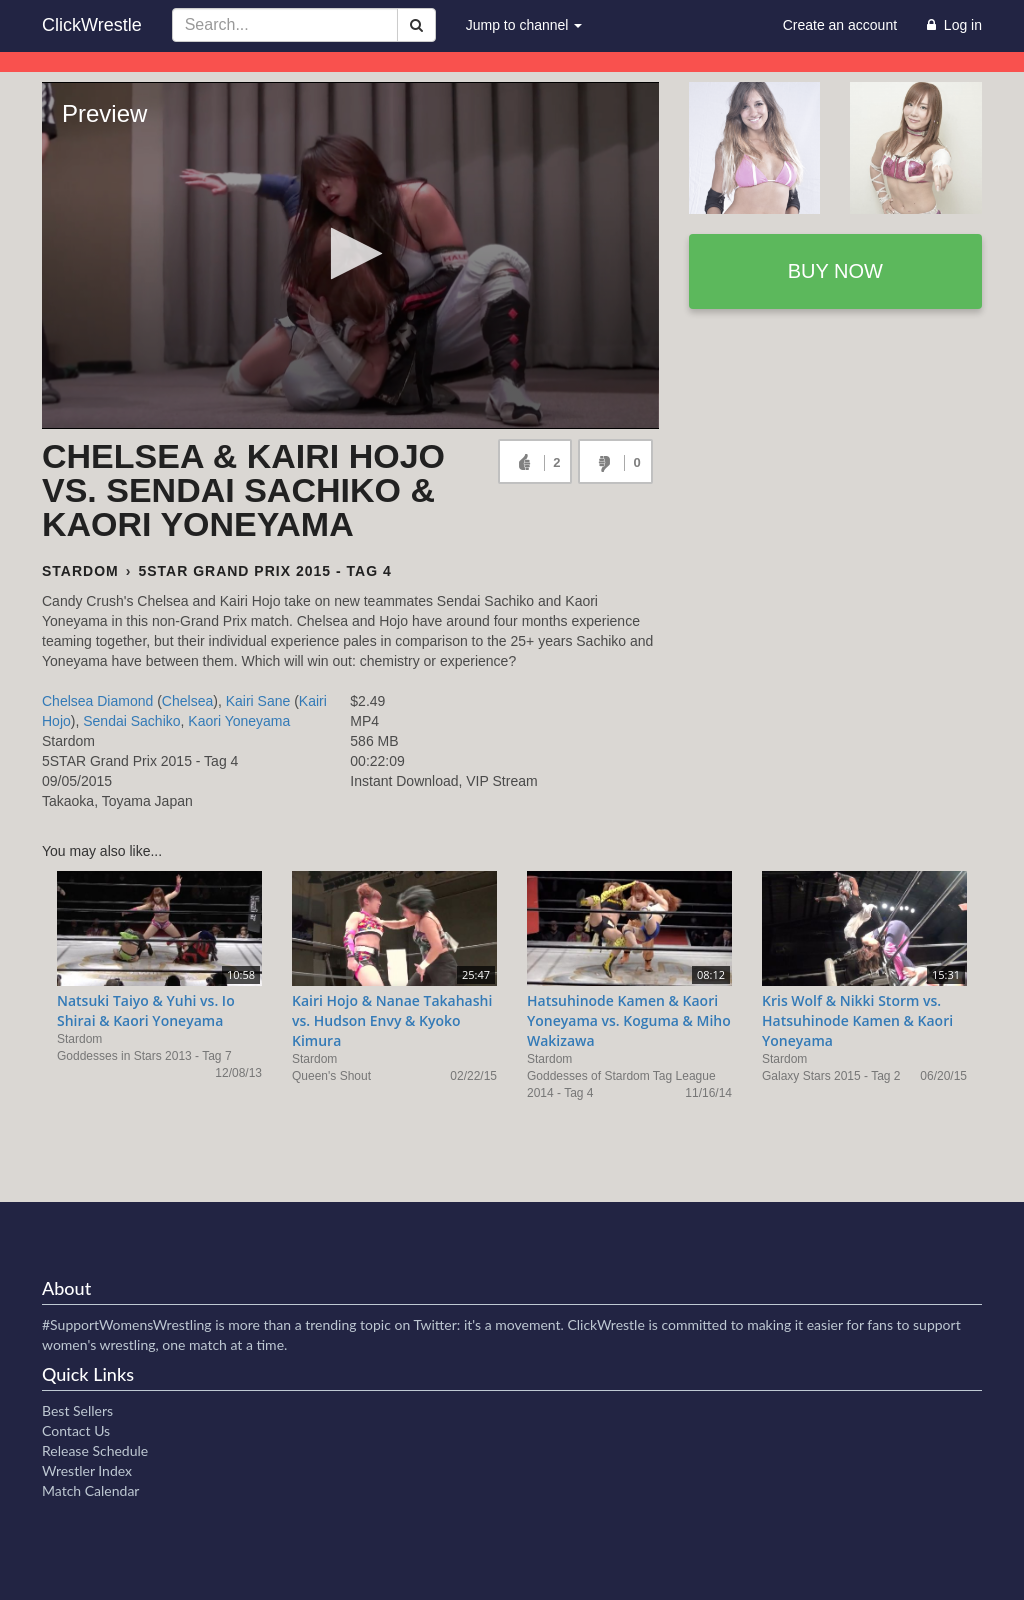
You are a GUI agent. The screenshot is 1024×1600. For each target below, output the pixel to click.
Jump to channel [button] (524, 25)
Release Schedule (95, 1450)
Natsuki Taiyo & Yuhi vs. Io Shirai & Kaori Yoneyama (146, 1010)
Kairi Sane (258, 701)
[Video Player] (350, 255)
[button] (350, 253)
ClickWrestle (92, 25)
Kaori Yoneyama (239, 721)
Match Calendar (90, 1490)
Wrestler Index (87, 1470)
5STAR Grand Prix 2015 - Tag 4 (264, 571)
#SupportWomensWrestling (127, 1324)
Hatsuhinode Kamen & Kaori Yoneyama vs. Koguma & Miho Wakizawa (629, 1020)
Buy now (835, 271)
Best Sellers (77, 1410)
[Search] (416, 25)
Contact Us (76, 1430)
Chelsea (187, 701)
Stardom (80, 571)
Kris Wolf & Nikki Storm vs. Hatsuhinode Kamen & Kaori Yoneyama (857, 1020)
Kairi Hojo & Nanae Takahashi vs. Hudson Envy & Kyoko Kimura (392, 1020)
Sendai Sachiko (131, 721)
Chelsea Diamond (97, 701)
